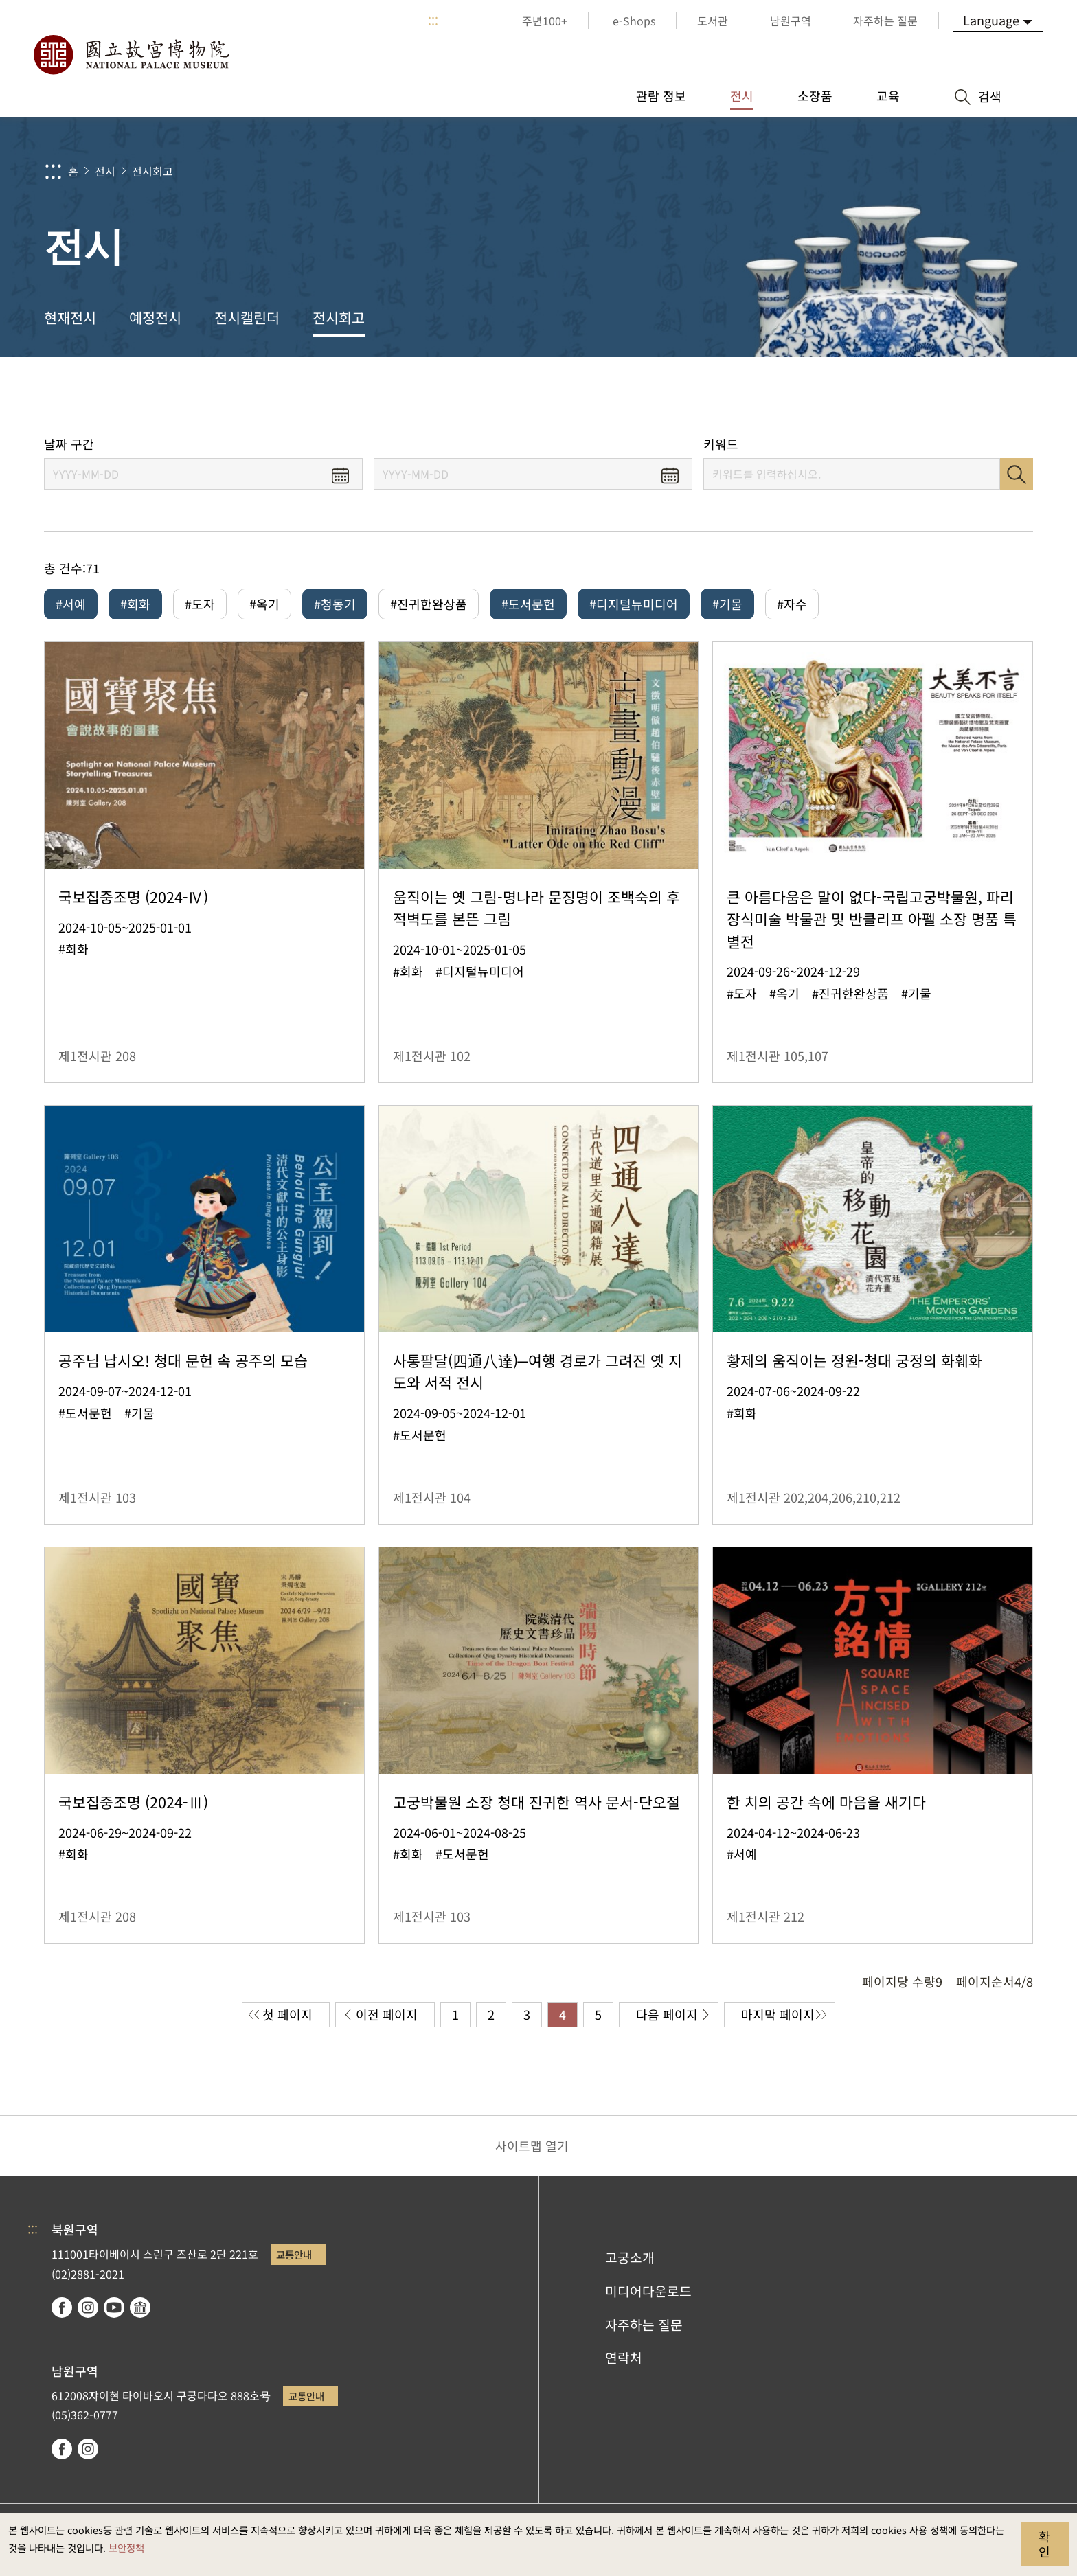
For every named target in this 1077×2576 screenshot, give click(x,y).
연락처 (623, 2357)
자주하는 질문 (644, 2324)
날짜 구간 (69, 444)
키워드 (720, 444)
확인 (1044, 2543)
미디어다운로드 (648, 2291)
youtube (114, 2307)
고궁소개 (630, 2257)
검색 (1016, 474)
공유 (883, 397)
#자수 (792, 604)
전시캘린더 (247, 317)
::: (433, 21)
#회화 (135, 604)
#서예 (71, 604)
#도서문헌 (528, 604)
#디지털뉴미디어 (633, 604)
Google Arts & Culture (140, 2307)
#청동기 (335, 604)
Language (991, 20)
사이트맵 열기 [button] (532, 2145)
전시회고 (152, 171)
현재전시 (70, 317)
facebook (62, 2307)
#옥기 (264, 604)
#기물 (727, 604)
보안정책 (126, 2547)
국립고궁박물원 (130, 55)
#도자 (200, 604)
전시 (105, 171)
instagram (88, 2307)
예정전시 (155, 317)
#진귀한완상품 (428, 604)
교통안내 (294, 2254)
